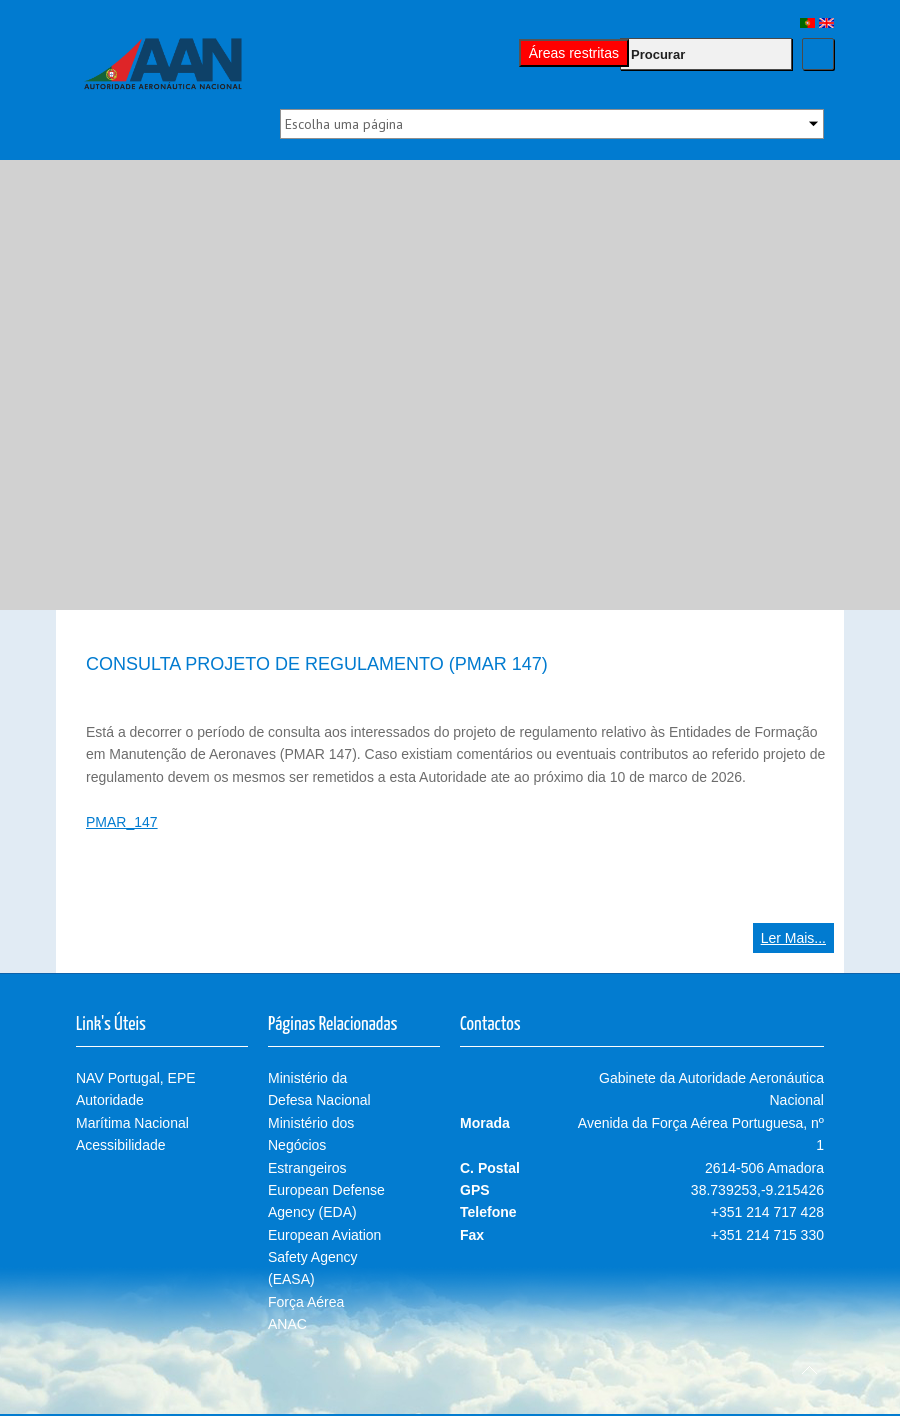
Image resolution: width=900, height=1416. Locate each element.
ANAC (287, 1324)
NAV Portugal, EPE (136, 1078)
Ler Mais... (793, 938)
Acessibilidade (121, 1145)
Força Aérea (306, 1302)
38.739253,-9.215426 (757, 1190)
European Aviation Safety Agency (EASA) (324, 1257)
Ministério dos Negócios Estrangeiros (311, 1145)
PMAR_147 (122, 822)
